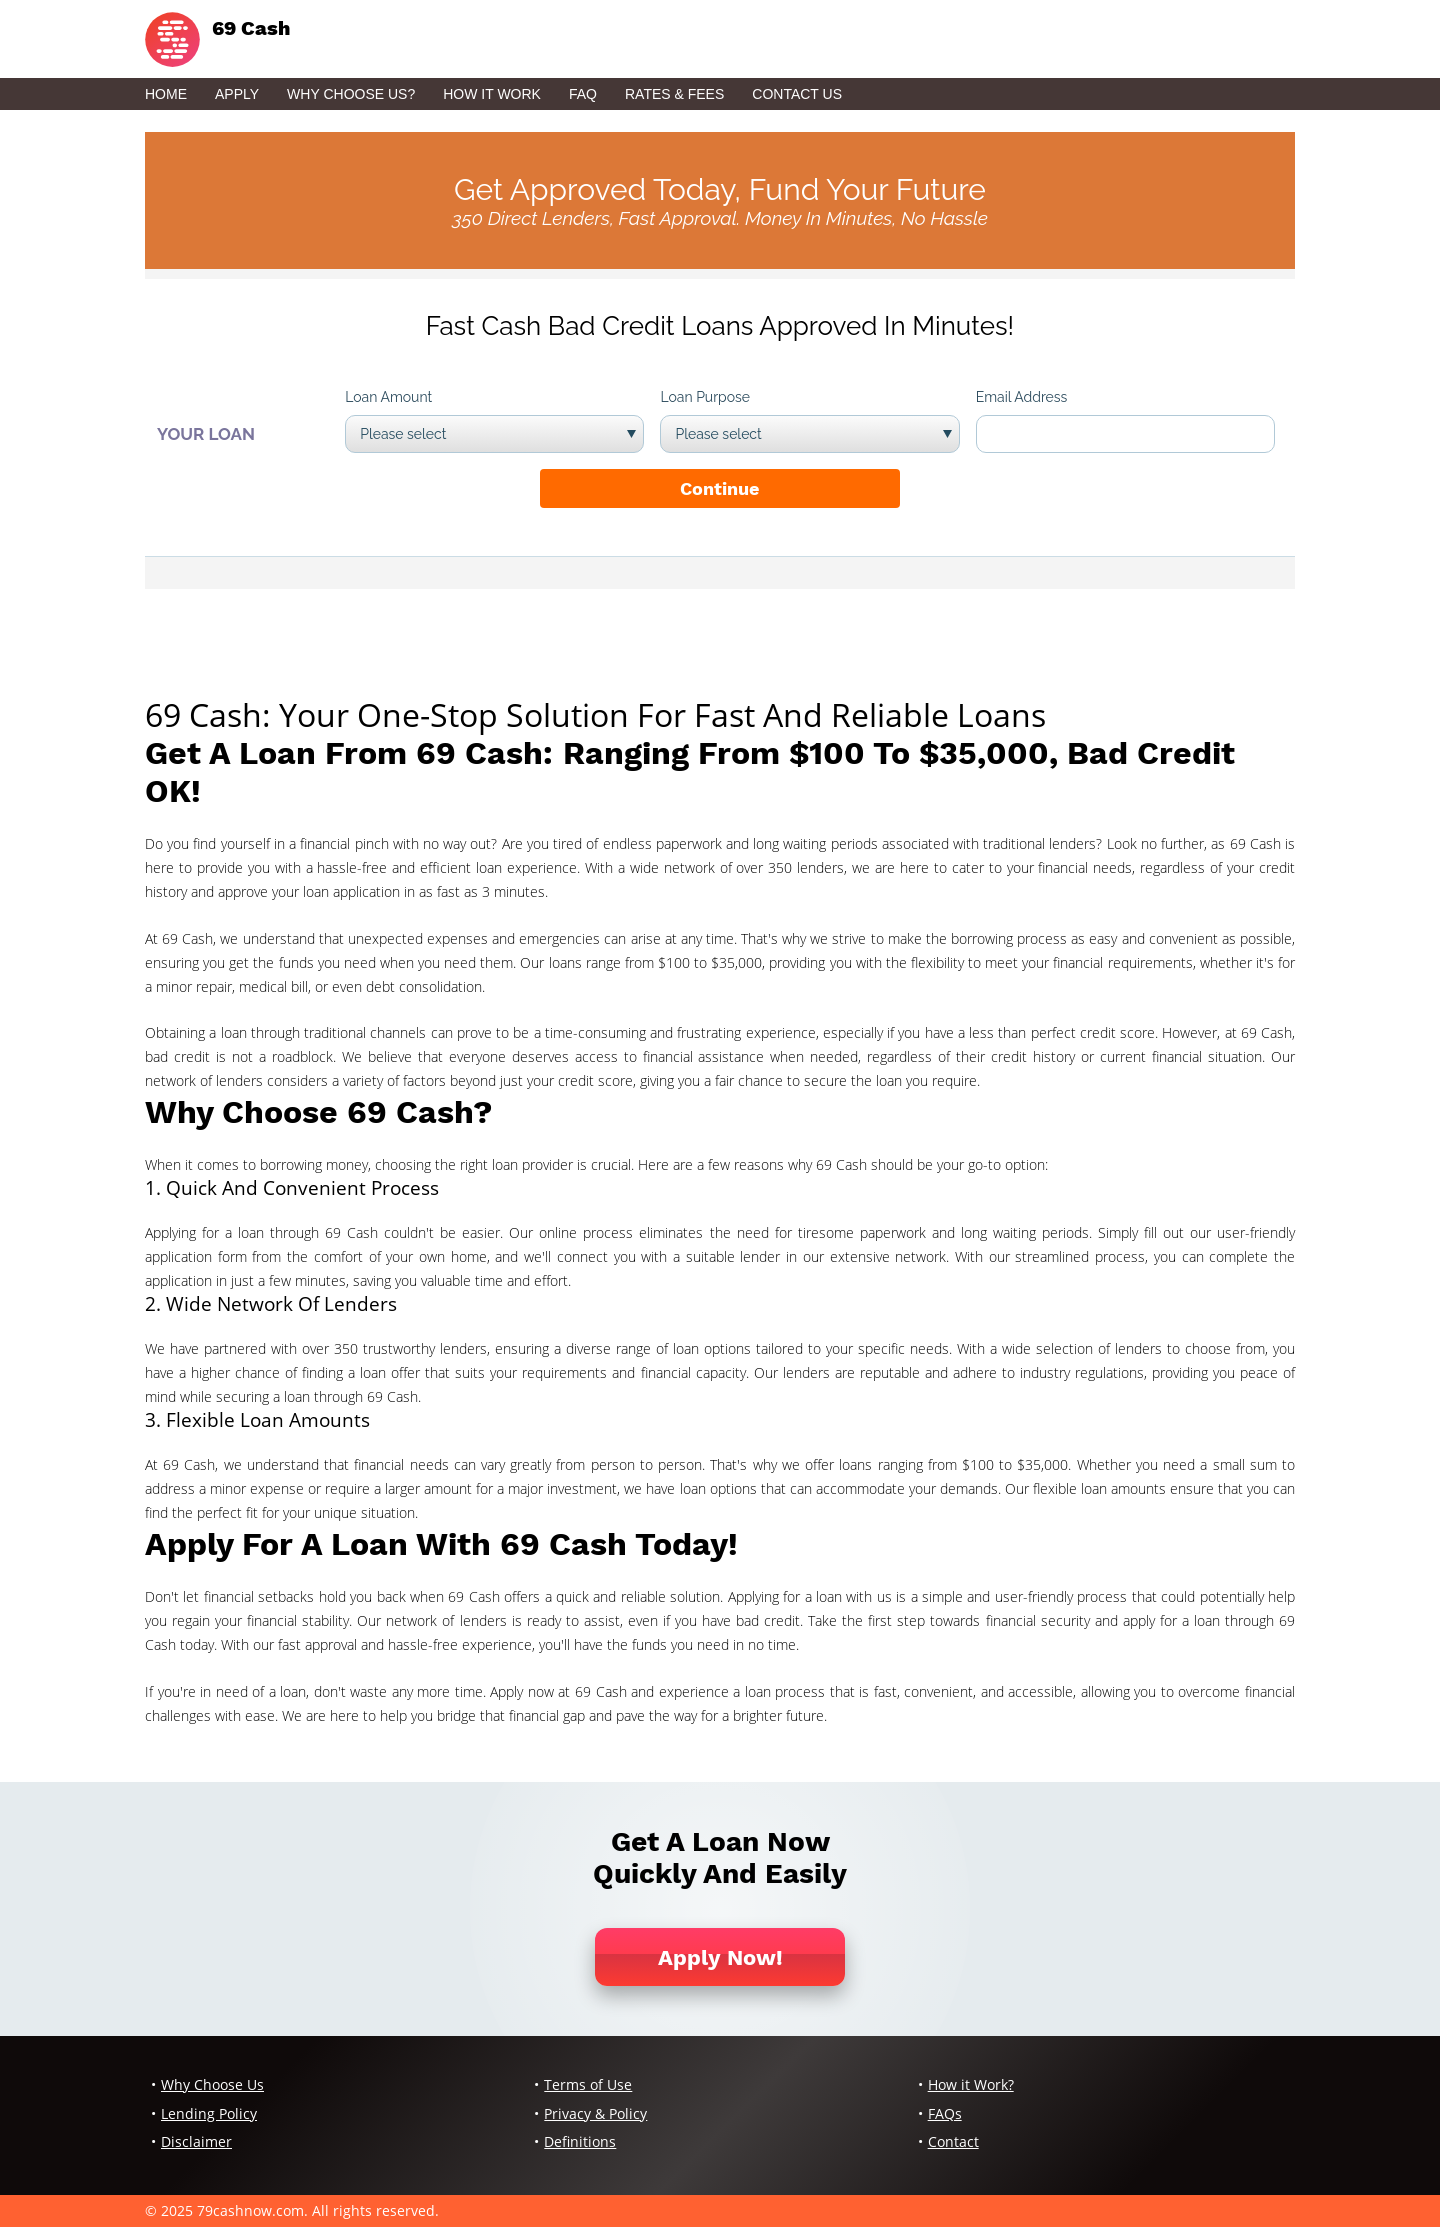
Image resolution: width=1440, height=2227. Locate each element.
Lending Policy (209, 2113)
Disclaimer (196, 2141)
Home (166, 94)
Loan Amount (388, 397)
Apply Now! (720, 1957)
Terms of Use (588, 2084)
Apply (237, 94)
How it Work (492, 94)
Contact (953, 2141)
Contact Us (797, 94)
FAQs (945, 2113)
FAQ (583, 94)
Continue (719, 488)
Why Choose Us (212, 2084)
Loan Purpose (705, 397)
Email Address (1022, 397)
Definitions (580, 2141)
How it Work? (971, 2084)
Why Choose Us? (351, 94)
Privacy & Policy (595, 2113)
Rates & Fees (674, 94)
